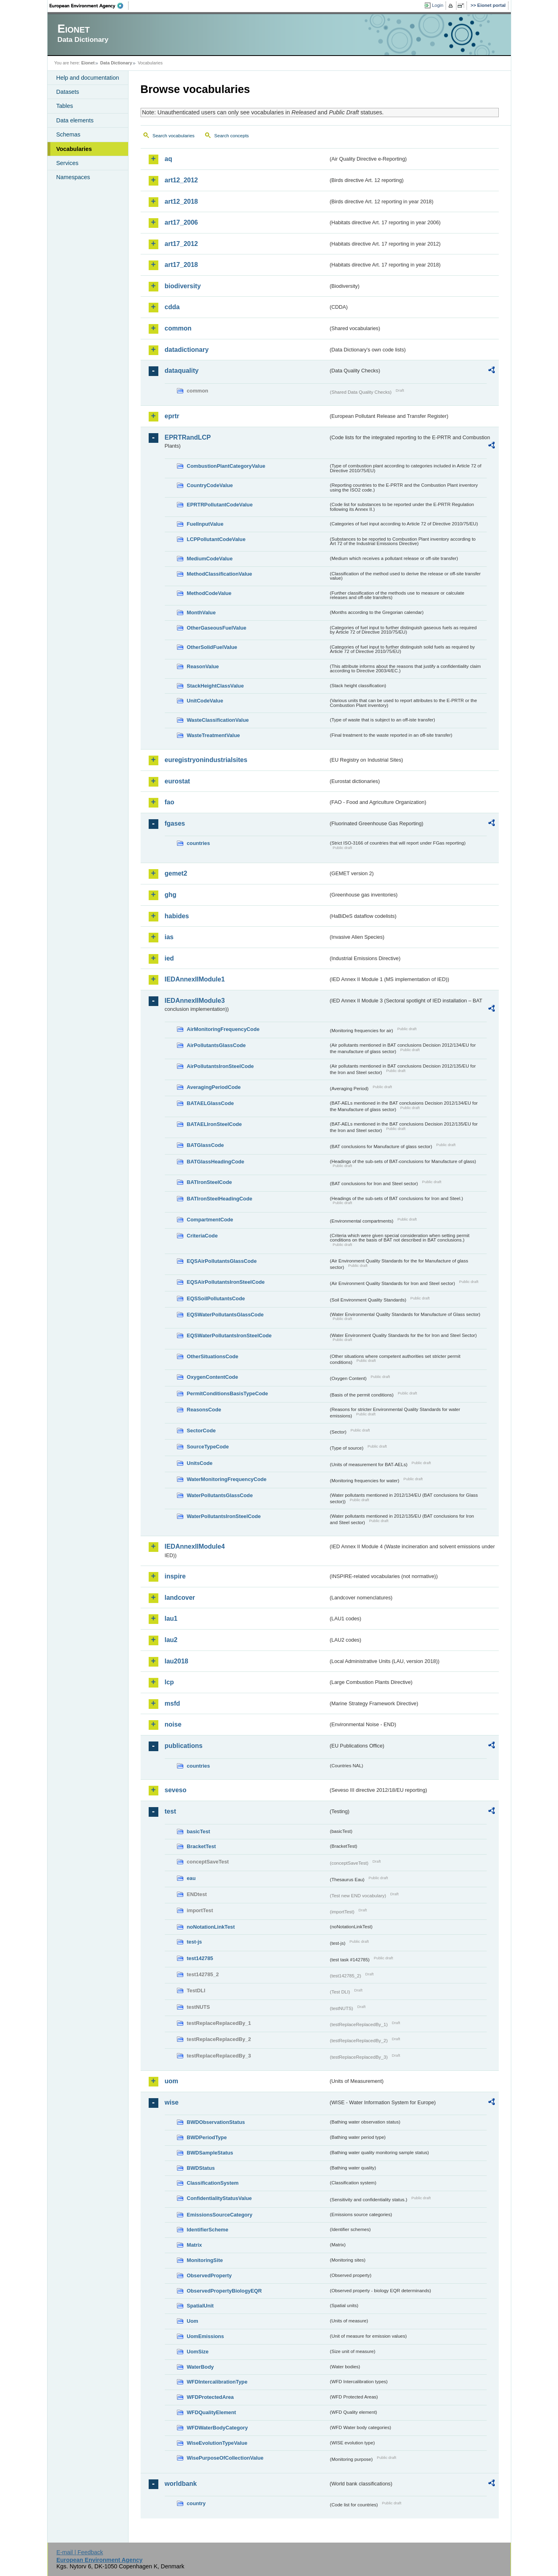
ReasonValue (203, 666)
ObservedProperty (209, 2275)
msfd (172, 1703)
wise (172, 2102)
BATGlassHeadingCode (216, 1162)
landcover (180, 1597)
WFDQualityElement (211, 2412)
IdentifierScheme (207, 2230)
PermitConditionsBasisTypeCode (227, 1393)
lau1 (171, 1618)
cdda (172, 307)
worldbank (181, 2483)
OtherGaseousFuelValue (217, 628)
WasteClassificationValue (218, 720)
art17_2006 (181, 222)
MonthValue (201, 612)
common (178, 328)
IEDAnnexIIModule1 (195, 979)
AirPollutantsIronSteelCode (220, 1066)
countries (198, 843)
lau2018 (177, 1661)
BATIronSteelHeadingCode (220, 1199)
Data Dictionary (116, 62)
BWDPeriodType (207, 2137)
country (196, 2503)
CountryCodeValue (210, 485)
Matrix (194, 2245)
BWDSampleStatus (210, 2153)
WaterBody (200, 2367)
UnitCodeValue (205, 701)
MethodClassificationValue (219, 574)
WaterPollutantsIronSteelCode (224, 1516)
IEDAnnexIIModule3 (195, 1000)
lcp (169, 1682)
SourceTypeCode (208, 1447)
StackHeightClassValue (215, 686)
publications (184, 1745)
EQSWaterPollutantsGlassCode (225, 1315)
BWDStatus (201, 2168)
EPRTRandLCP (188, 437)
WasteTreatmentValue (213, 735)
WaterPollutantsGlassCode (220, 1495)
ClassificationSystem (213, 2183)
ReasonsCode (204, 1410)
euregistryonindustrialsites (206, 759)
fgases (175, 823)
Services (67, 163)
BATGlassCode (205, 1145)
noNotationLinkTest (211, 1927)
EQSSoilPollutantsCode (216, 1298)
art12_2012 (181, 180)
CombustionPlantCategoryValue (226, 466)
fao (169, 802)
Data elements (75, 120)
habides (177, 916)
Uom (192, 2321)
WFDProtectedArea (210, 2397)
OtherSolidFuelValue (212, 647)
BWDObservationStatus (216, 2122)
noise (173, 1724)
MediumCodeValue (210, 559)
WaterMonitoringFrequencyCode (227, 1479)
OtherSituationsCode (213, 1356)
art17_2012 (181, 243)
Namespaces (73, 177)
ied (169, 958)
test (170, 1811)
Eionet (88, 62)
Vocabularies (74, 149)
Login (437, 5)
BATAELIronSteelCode (214, 1124)
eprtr (172, 416)
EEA (89, 6)
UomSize (198, 2352)
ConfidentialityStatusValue (219, 2198)
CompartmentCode (210, 1220)
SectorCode (201, 1430)
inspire (175, 1576)
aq (168, 158)
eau (191, 1878)
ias (169, 937)
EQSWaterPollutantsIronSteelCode (229, 1335)
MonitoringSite (205, 2260)
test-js (194, 1942)
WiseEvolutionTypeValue (217, 2443)
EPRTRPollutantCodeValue (220, 505)
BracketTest (201, 1846)
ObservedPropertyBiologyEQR (224, 2291)
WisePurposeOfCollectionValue (225, 2458)
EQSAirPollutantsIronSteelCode (226, 1282)
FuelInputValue (205, 524)
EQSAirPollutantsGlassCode (222, 1261)
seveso (176, 1790)
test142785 (200, 1958)
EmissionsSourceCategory (220, 2215)
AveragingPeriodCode (214, 1087)
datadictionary (187, 349)
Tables (64, 106)
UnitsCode (200, 1463)
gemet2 (176, 873)
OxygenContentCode (212, 1377)
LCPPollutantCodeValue (216, 539)
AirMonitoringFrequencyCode (223, 1029)
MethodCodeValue (209, 593)
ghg (170, 894)
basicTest (198, 1831)
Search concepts (231, 135)
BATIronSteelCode (209, 1182)
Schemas (68, 134)
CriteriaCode (202, 1236)
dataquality (182, 370)
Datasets (67, 92)
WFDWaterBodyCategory (217, 2428)
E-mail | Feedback (79, 2552)
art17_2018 (181, 264)
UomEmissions (205, 2336)
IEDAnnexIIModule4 (195, 1546)
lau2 (171, 1639)
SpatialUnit (200, 2306)
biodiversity (183, 286)
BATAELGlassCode (210, 1103)
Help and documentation (87, 77)
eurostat (177, 781)
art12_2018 (181, 201)
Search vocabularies (174, 135)
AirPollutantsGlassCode (216, 1045)
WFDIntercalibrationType (217, 2382)
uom (171, 2081)
